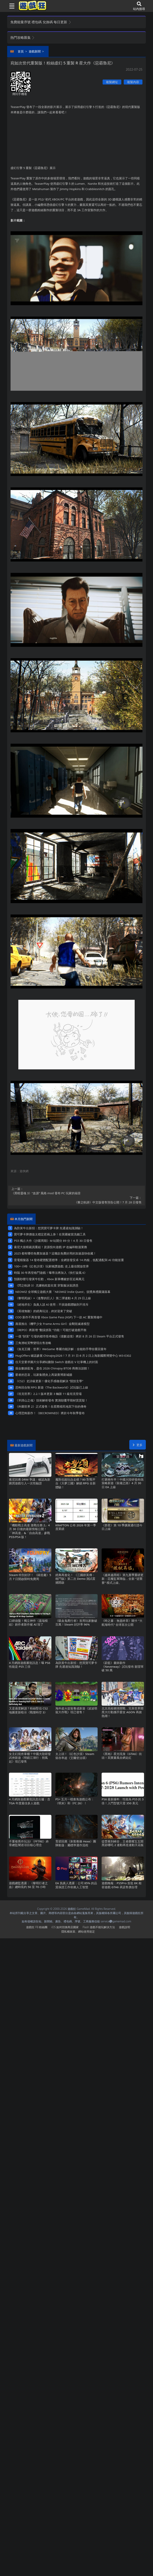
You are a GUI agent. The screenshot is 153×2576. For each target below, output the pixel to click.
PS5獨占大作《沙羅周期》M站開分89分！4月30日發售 (53, 1241)
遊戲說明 (124, 1927)
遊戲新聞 (35, 51)
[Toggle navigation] (10, 6)
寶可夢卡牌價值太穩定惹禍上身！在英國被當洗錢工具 (50, 1234)
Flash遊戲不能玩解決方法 (99, 1927)
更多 (137, 1445)
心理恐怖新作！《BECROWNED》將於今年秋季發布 (50, 1413)
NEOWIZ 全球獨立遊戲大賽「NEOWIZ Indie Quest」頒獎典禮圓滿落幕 (63, 1292)
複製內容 (133, 82)
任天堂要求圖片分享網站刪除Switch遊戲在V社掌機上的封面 (56, 1362)
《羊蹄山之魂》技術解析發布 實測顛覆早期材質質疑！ (51, 1400)
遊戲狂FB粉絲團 (36, 1927)
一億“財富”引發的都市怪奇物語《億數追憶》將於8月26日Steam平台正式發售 (69, 1336)
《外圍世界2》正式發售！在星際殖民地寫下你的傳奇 (50, 1406)
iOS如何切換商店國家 (65, 1927)
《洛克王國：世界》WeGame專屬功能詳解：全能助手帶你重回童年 (61, 1349)
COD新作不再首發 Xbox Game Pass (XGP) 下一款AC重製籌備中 (58, 1317)
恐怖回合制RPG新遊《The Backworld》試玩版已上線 (51, 1387)
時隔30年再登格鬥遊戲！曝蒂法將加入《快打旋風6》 (50, 1273)
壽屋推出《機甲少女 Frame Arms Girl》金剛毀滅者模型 (52, 1324)
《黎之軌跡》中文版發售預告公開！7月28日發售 (76, 1199)
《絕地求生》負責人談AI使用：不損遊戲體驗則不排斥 (51, 1304)
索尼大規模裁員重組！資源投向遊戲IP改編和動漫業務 (50, 1247)
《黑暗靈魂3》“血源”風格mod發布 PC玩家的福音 (76, 1190)
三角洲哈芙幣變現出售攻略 (33, 1343)
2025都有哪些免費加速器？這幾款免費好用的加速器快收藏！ (55, 1253)
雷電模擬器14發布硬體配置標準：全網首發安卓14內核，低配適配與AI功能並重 (69, 1260)
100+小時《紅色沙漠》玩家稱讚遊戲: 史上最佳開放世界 (51, 1266)
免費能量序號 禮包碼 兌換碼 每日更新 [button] (41, 22)
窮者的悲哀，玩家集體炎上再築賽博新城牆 (43, 1375)
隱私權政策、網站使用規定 (78, 1931)
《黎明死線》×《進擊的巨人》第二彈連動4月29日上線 (53, 1298)
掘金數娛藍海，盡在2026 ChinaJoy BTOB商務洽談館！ (52, 1368)
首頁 (21, 51)
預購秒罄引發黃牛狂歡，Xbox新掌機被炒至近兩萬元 (49, 1279)
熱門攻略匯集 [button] (22, 37)
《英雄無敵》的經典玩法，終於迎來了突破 (43, 1311)
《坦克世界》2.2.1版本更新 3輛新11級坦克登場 (48, 1394)
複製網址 (112, 82)
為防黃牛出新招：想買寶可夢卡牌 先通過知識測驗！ (48, 1228)
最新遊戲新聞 (23, 1445)
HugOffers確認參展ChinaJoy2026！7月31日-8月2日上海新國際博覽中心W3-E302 (73, 1355)
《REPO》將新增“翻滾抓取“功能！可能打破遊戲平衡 (50, 1330)
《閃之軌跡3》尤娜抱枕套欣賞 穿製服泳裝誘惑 (46, 1285)
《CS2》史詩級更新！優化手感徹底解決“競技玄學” (49, 1381)
